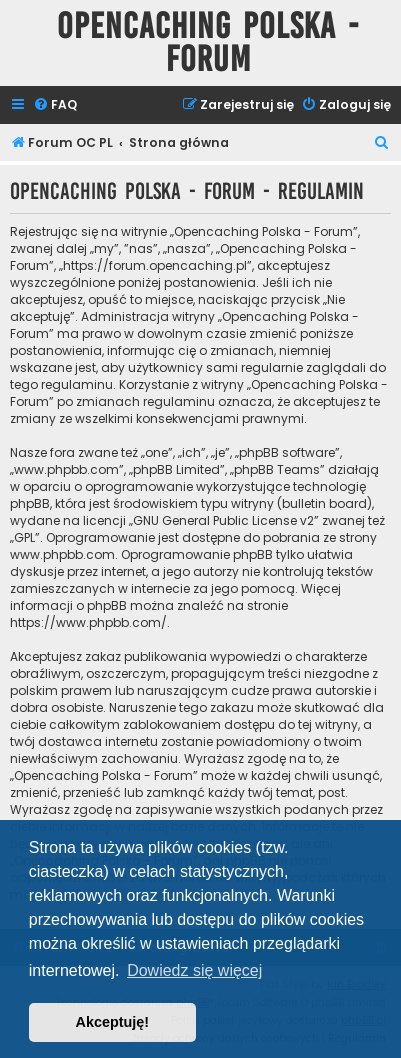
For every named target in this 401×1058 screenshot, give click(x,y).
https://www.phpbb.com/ (88, 622)
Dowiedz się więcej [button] (194, 970)
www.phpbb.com (62, 554)
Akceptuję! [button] (113, 1022)
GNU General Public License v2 (223, 520)
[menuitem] (55, 105)
